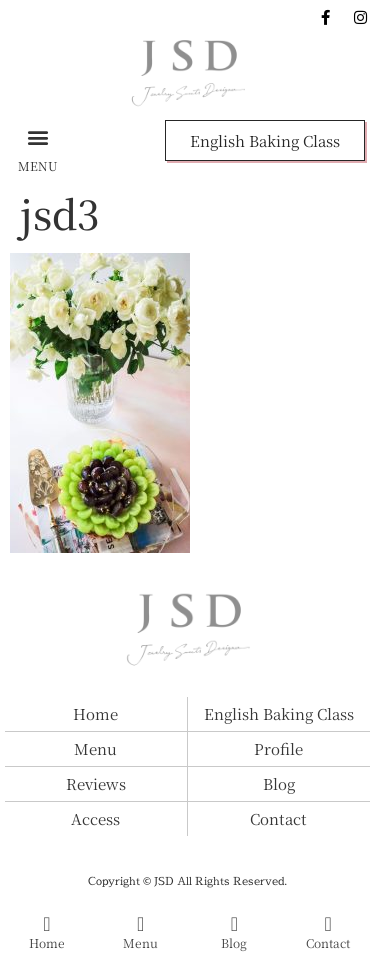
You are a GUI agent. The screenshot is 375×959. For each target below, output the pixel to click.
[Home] (47, 924)
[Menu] (141, 924)
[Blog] (234, 924)
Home (47, 942)
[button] (37, 136)
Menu (140, 942)
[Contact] (328, 924)
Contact (328, 942)
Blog (234, 942)
